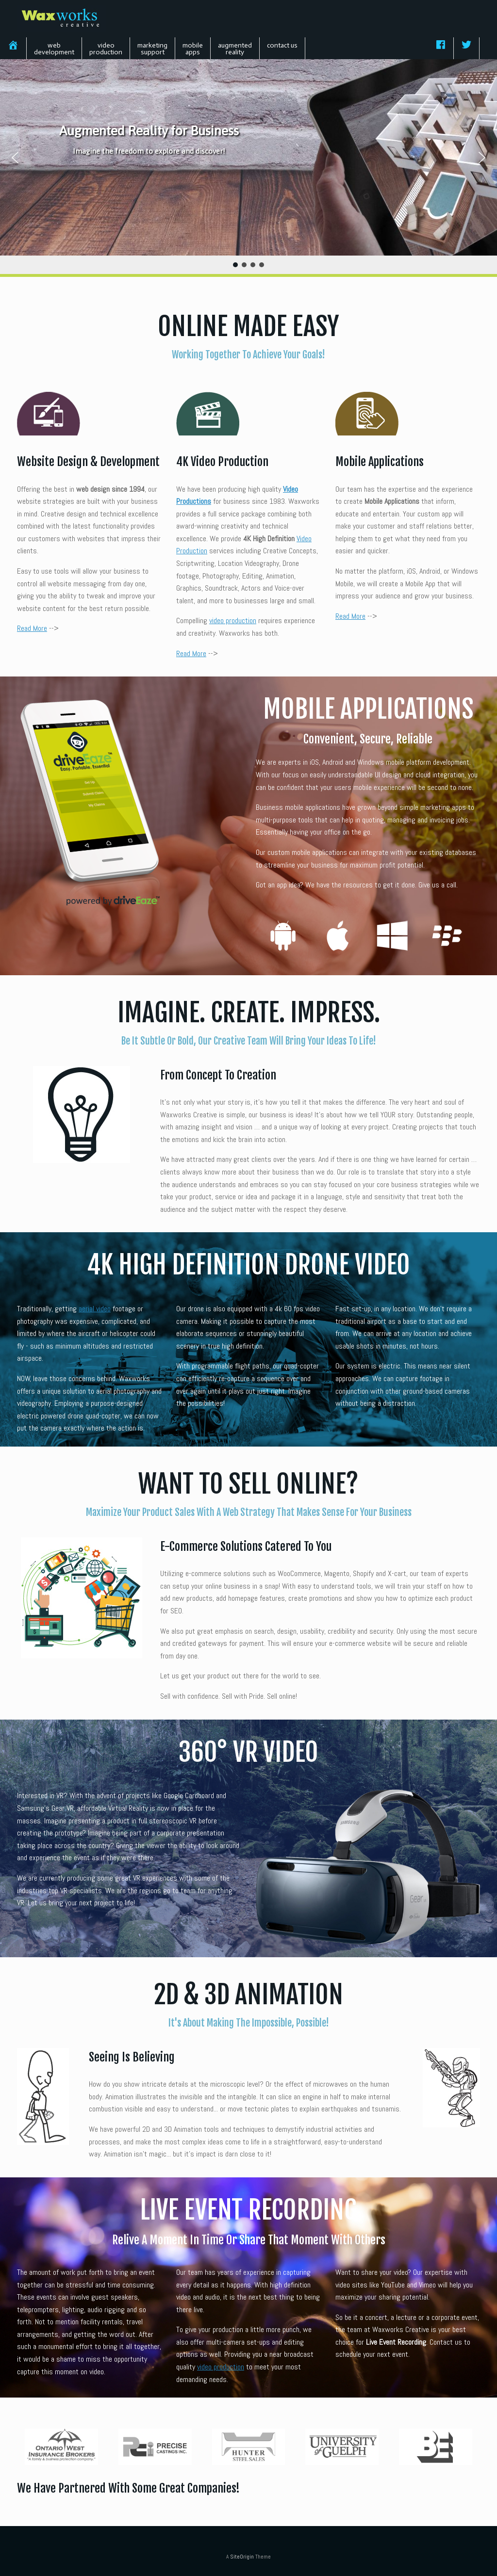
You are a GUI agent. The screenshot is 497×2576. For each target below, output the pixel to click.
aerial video (95, 1309)
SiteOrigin (242, 2556)
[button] (15, 157)
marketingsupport (152, 48)
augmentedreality (235, 48)
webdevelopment (54, 48)
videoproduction (105, 48)
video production (232, 620)
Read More (32, 628)
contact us (282, 45)
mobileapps (192, 48)
